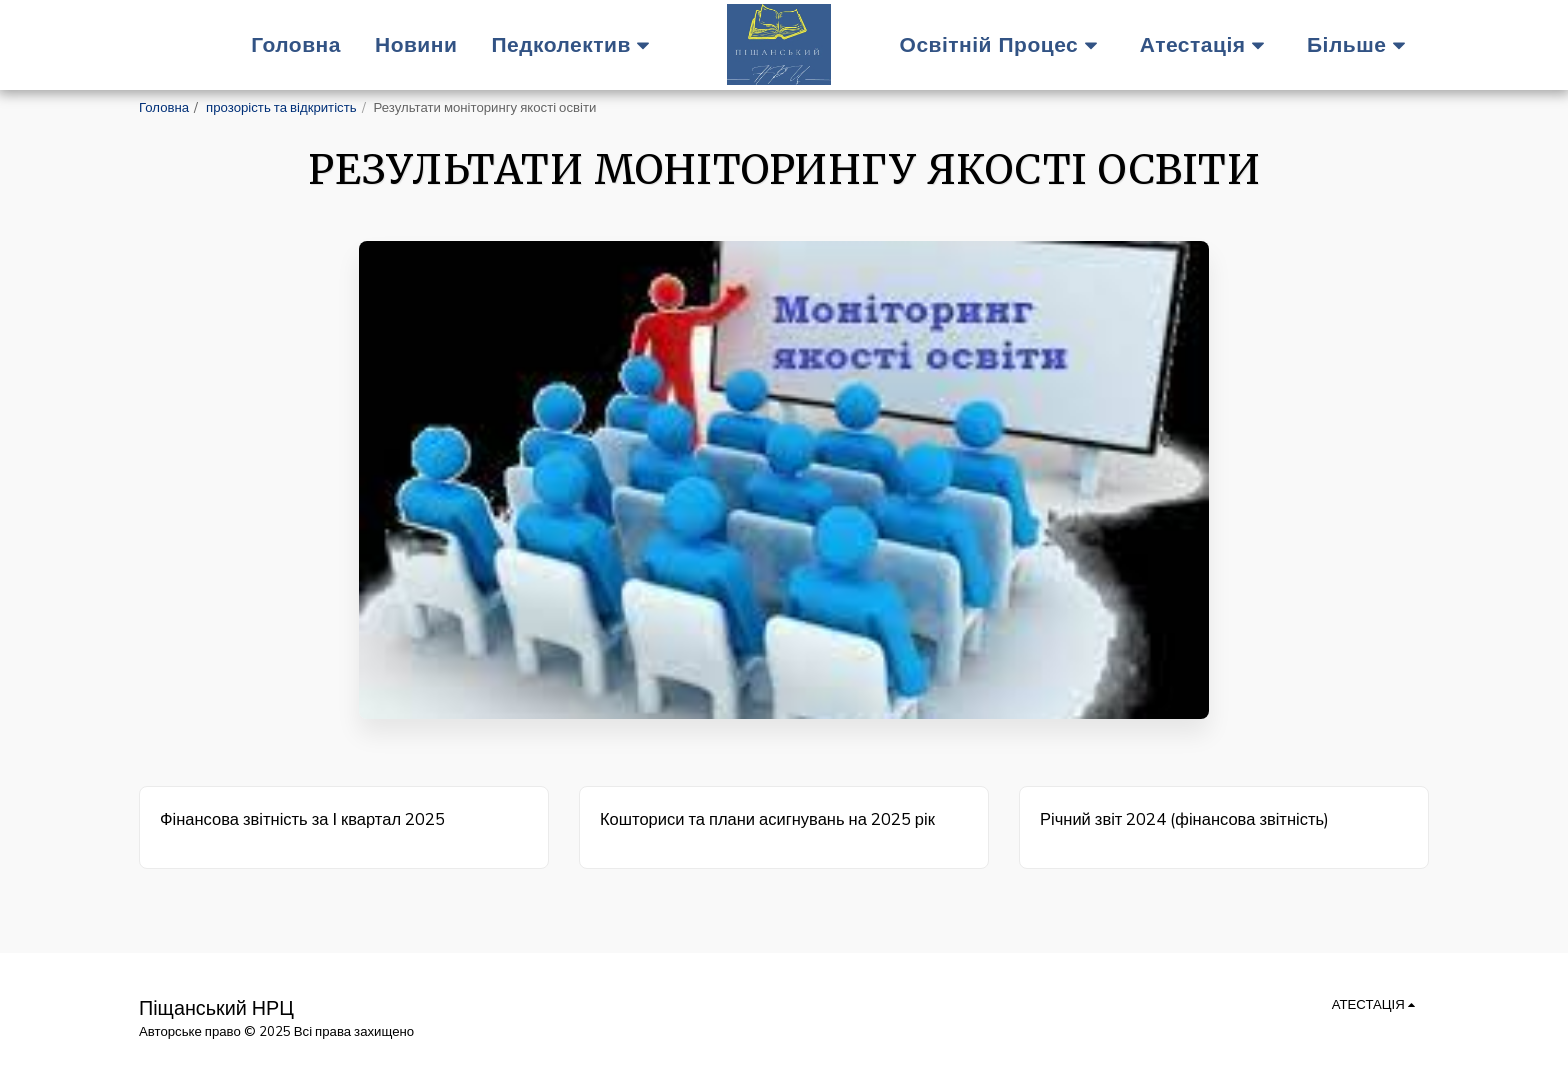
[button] (575, 44)
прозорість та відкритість (281, 107)
